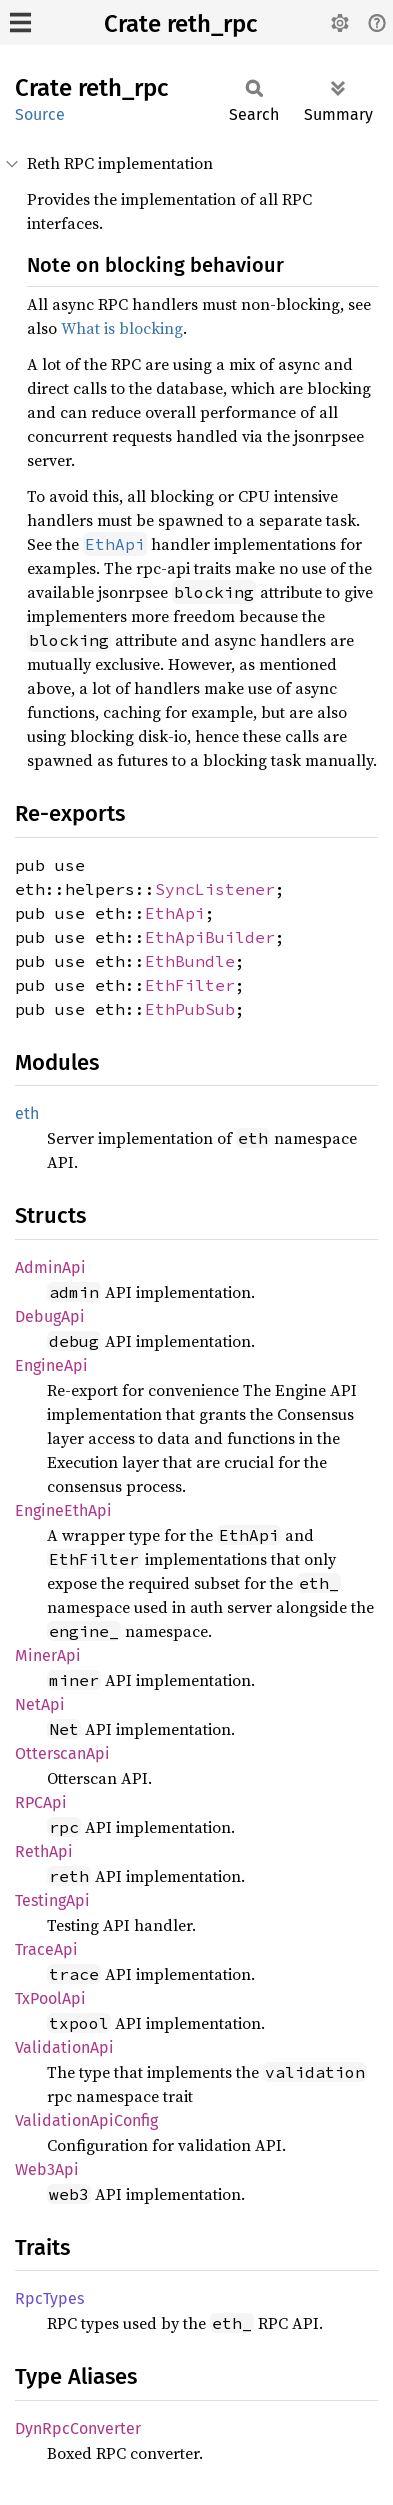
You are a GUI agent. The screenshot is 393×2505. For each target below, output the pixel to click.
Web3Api (47, 2169)
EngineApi (51, 1365)
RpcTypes (49, 2298)
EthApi (175, 913)
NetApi (40, 1704)
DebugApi (50, 1316)
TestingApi (52, 1900)
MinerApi (48, 1655)
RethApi (44, 1851)
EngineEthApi (63, 1510)
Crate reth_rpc (180, 24)
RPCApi (41, 1802)
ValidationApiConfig (86, 2120)
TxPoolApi (50, 1998)
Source (40, 114)
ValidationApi (64, 2047)
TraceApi (46, 1949)
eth (27, 1113)
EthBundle (190, 961)
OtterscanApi (62, 1753)
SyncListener (215, 889)
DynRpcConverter (78, 2428)
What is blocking (122, 328)
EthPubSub (190, 1009)
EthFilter (190, 985)
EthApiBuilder (210, 937)
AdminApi (50, 1267)
